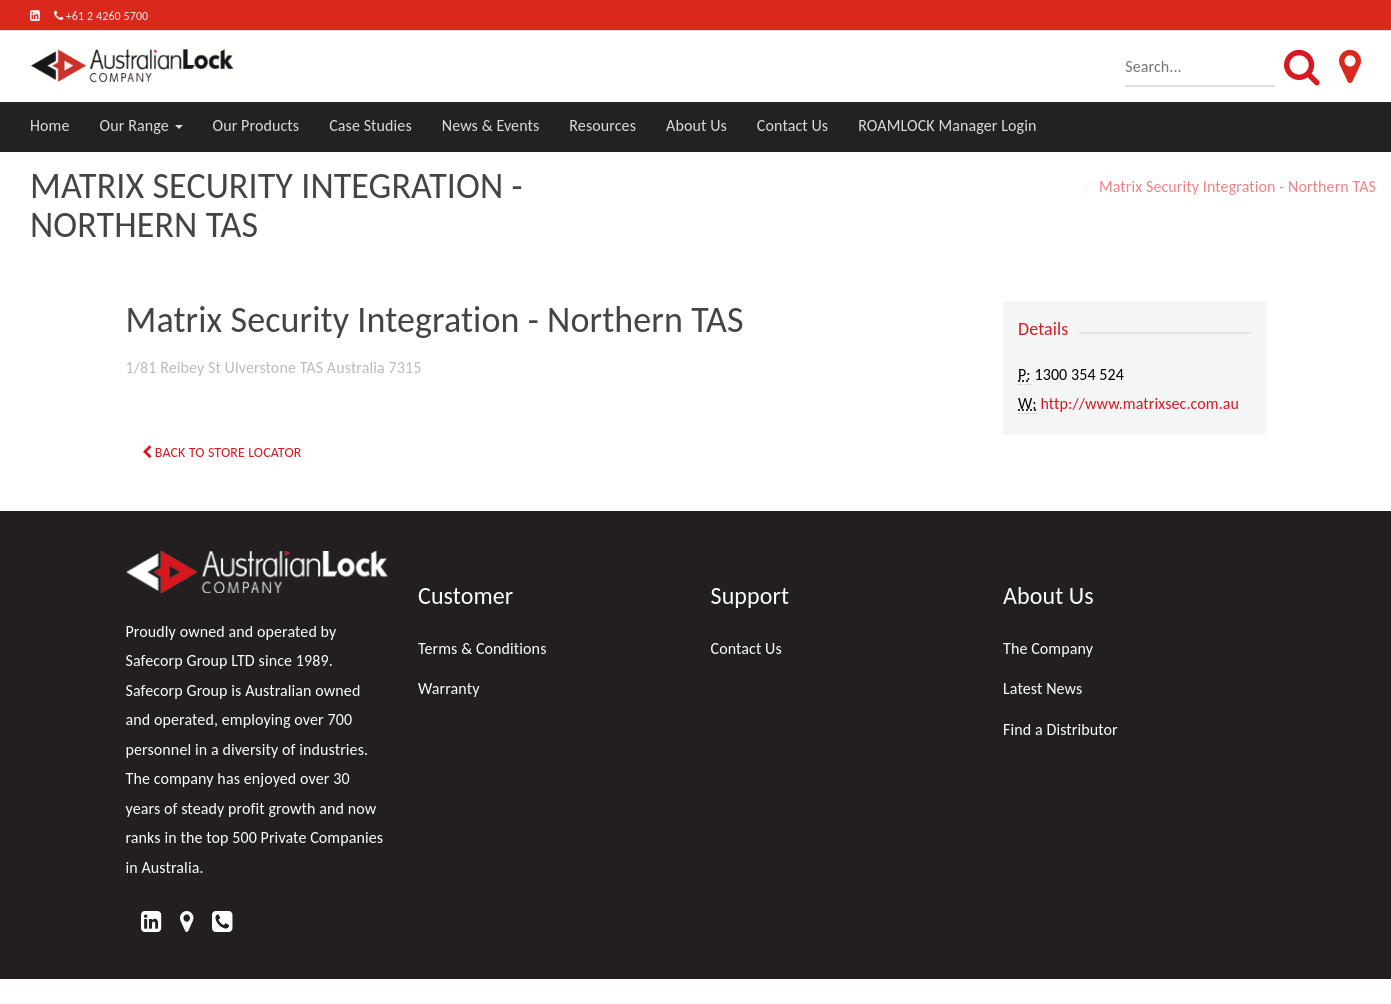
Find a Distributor (1060, 729)
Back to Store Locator (222, 452)
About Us (696, 125)
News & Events (491, 125)
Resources (602, 125)
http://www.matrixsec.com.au (1139, 403)
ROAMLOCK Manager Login (947, 125)
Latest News (1042, 688)
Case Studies (370, 125)
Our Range (141, 125)
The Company (1048, 648)
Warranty (449, 688)
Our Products (256, 125)
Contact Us (792, 125)
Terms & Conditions (482, 648)
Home (50, 125)
